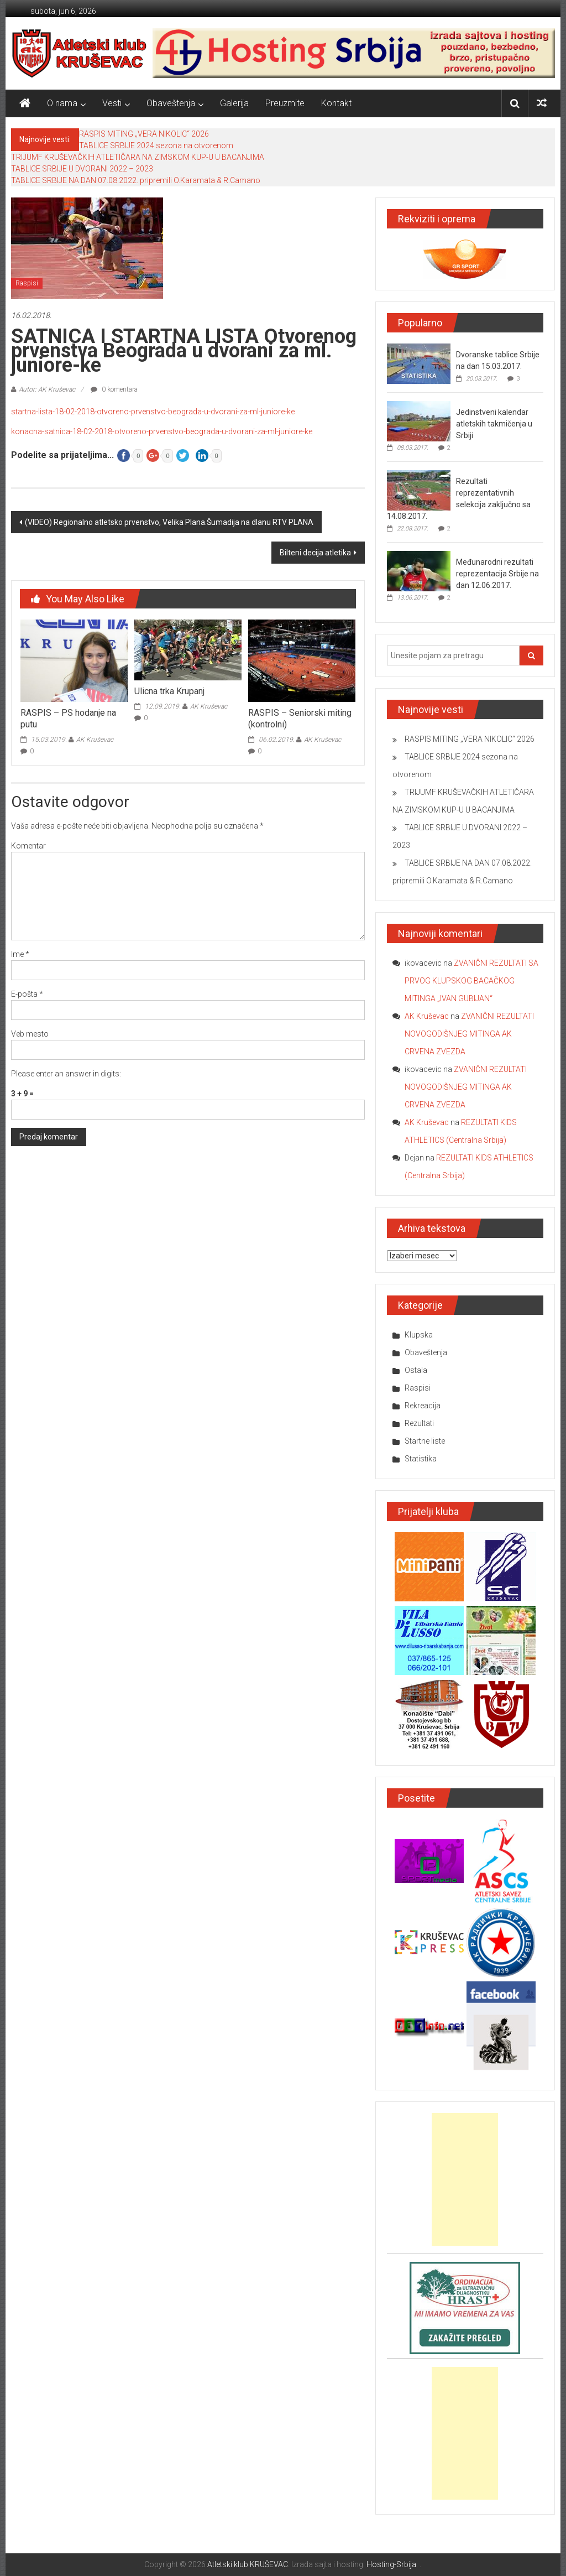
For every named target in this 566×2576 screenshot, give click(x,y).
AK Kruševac (94, 739)
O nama (62, 103)
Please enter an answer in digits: (66, 1073)
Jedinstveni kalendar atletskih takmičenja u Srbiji (494, 424)
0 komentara (114, 389)
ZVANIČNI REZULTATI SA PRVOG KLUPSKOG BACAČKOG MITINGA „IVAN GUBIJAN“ (471, 981)
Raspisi (26, 283)
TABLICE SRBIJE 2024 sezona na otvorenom (156, 145)
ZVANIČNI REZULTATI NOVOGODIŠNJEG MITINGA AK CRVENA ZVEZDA (469, 1034)
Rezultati (419, 1423)
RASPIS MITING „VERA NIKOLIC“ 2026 (144, 133)
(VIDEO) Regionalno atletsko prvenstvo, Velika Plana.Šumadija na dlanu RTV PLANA (169, 522)
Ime (20, 954)
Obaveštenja (170, 103)
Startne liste (425, 1441)
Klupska (419, 1334)
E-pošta (27, 994)
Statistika (421, 1458)
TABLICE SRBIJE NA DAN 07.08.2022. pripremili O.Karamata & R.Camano (135, 180)
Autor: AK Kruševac (47, 389)
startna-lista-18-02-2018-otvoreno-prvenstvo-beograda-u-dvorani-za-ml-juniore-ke (153, 411)
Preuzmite (285, 103)
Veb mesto (30, 1033)
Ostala (416, 1370)
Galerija (234, 103)
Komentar (28, 845)
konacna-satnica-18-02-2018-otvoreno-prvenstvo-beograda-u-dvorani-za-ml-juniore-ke (161, 431)
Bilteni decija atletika (315, 552)
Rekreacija (423, 1405)
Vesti (112, 103)
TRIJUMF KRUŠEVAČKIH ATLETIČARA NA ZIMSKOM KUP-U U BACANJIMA (137, 157)
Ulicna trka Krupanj (169, 691)
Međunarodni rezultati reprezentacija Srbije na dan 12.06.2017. (497, 574)
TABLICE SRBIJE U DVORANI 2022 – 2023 (82, 168)
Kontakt (336, 103)
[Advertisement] (465, 2179)
